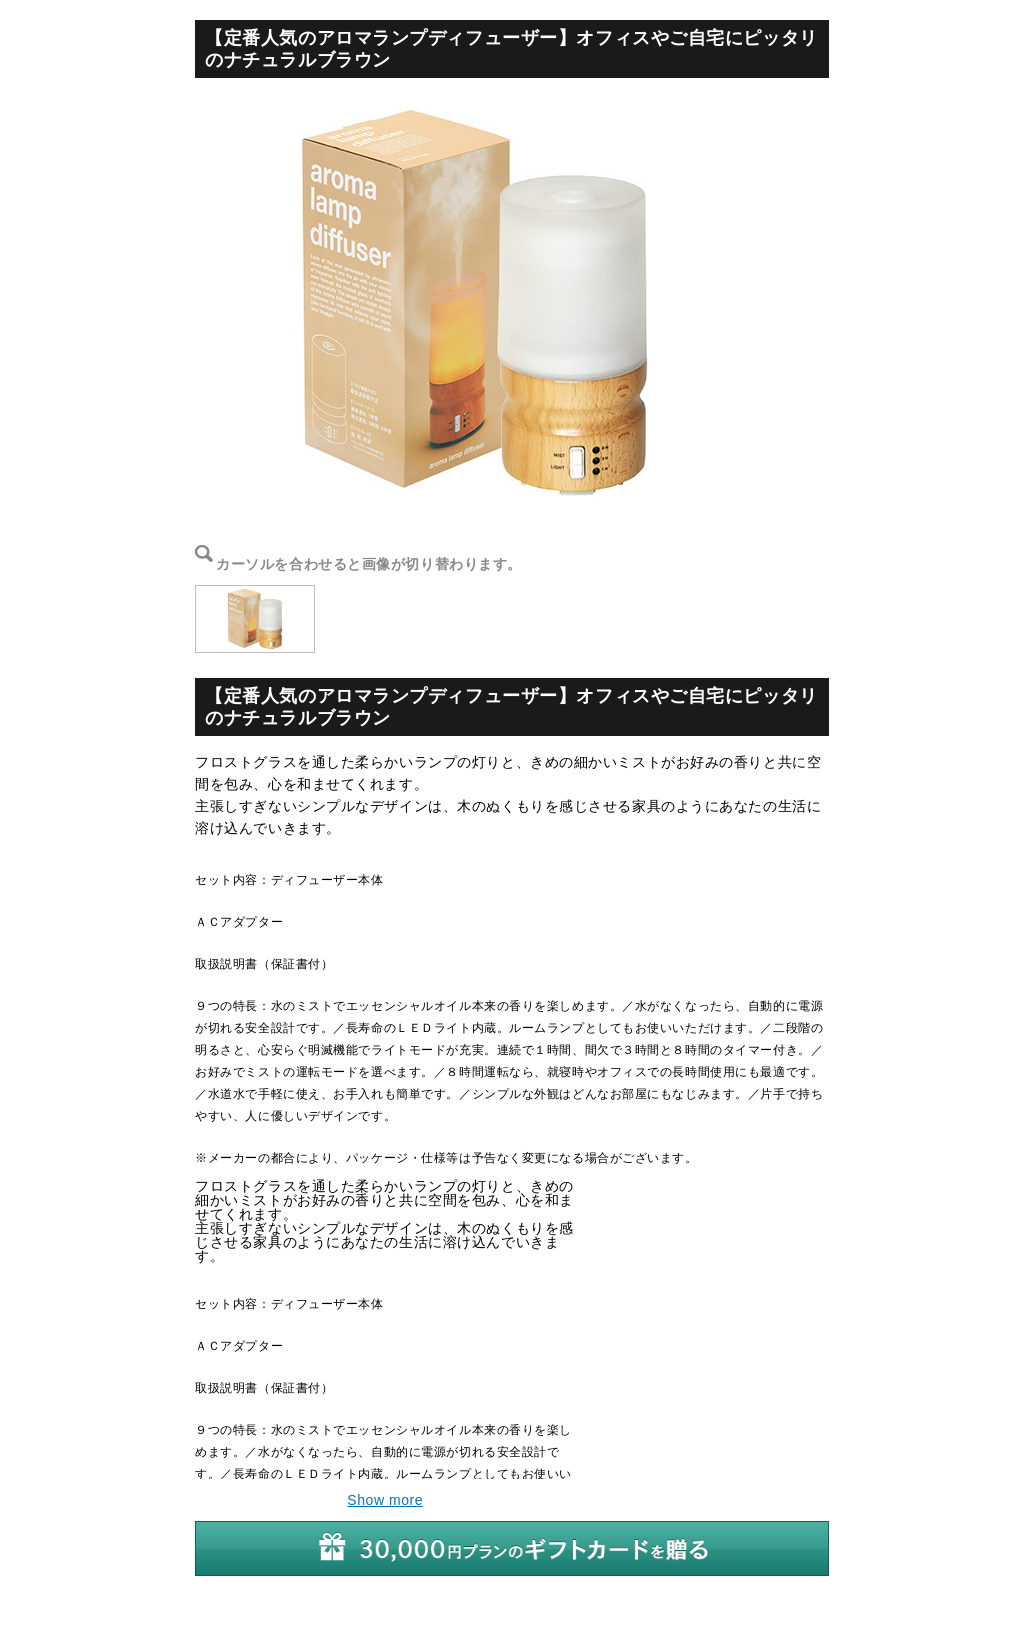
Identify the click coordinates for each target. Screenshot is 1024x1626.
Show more (385, 1500)
